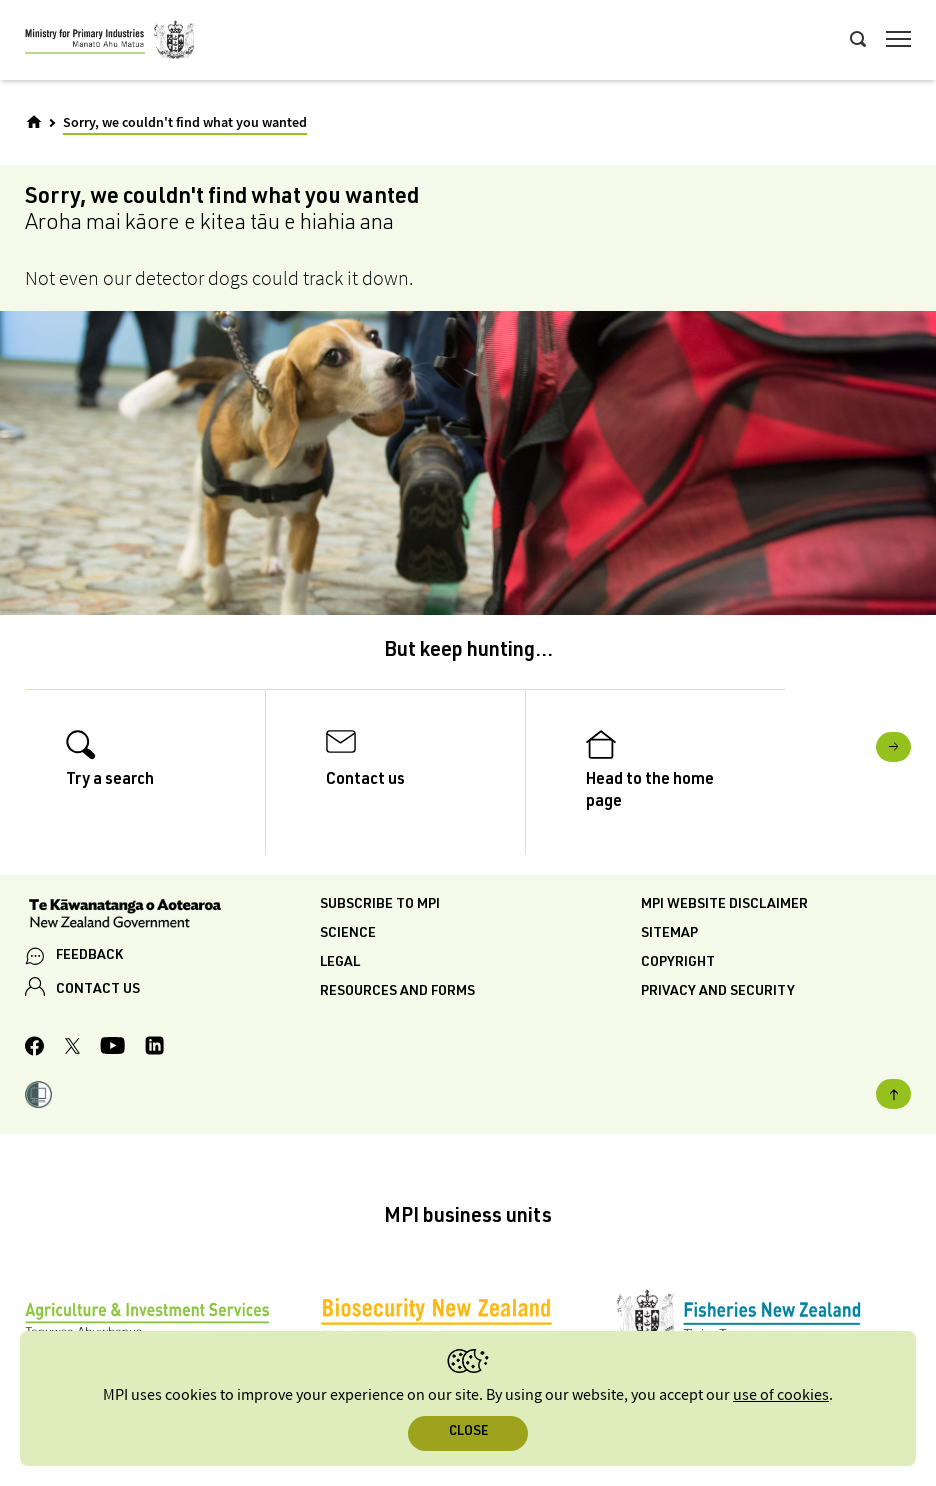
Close (468, 1432)
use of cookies (781, 1395)
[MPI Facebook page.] (35, 1049)
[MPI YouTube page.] (112, 1048)
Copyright (678, 963)
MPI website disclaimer (724, 905)
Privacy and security (718, 992)
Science (348, 934)
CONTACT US (98, 990)
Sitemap (669, 934)
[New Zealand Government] (172, 916)
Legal (340, 963)
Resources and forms (397, 992)
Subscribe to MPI (380, 905)
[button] (38, 1098)
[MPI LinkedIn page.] (154, 1048)
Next (893, 747)
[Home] (34, 122)
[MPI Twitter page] (72, 1049)
